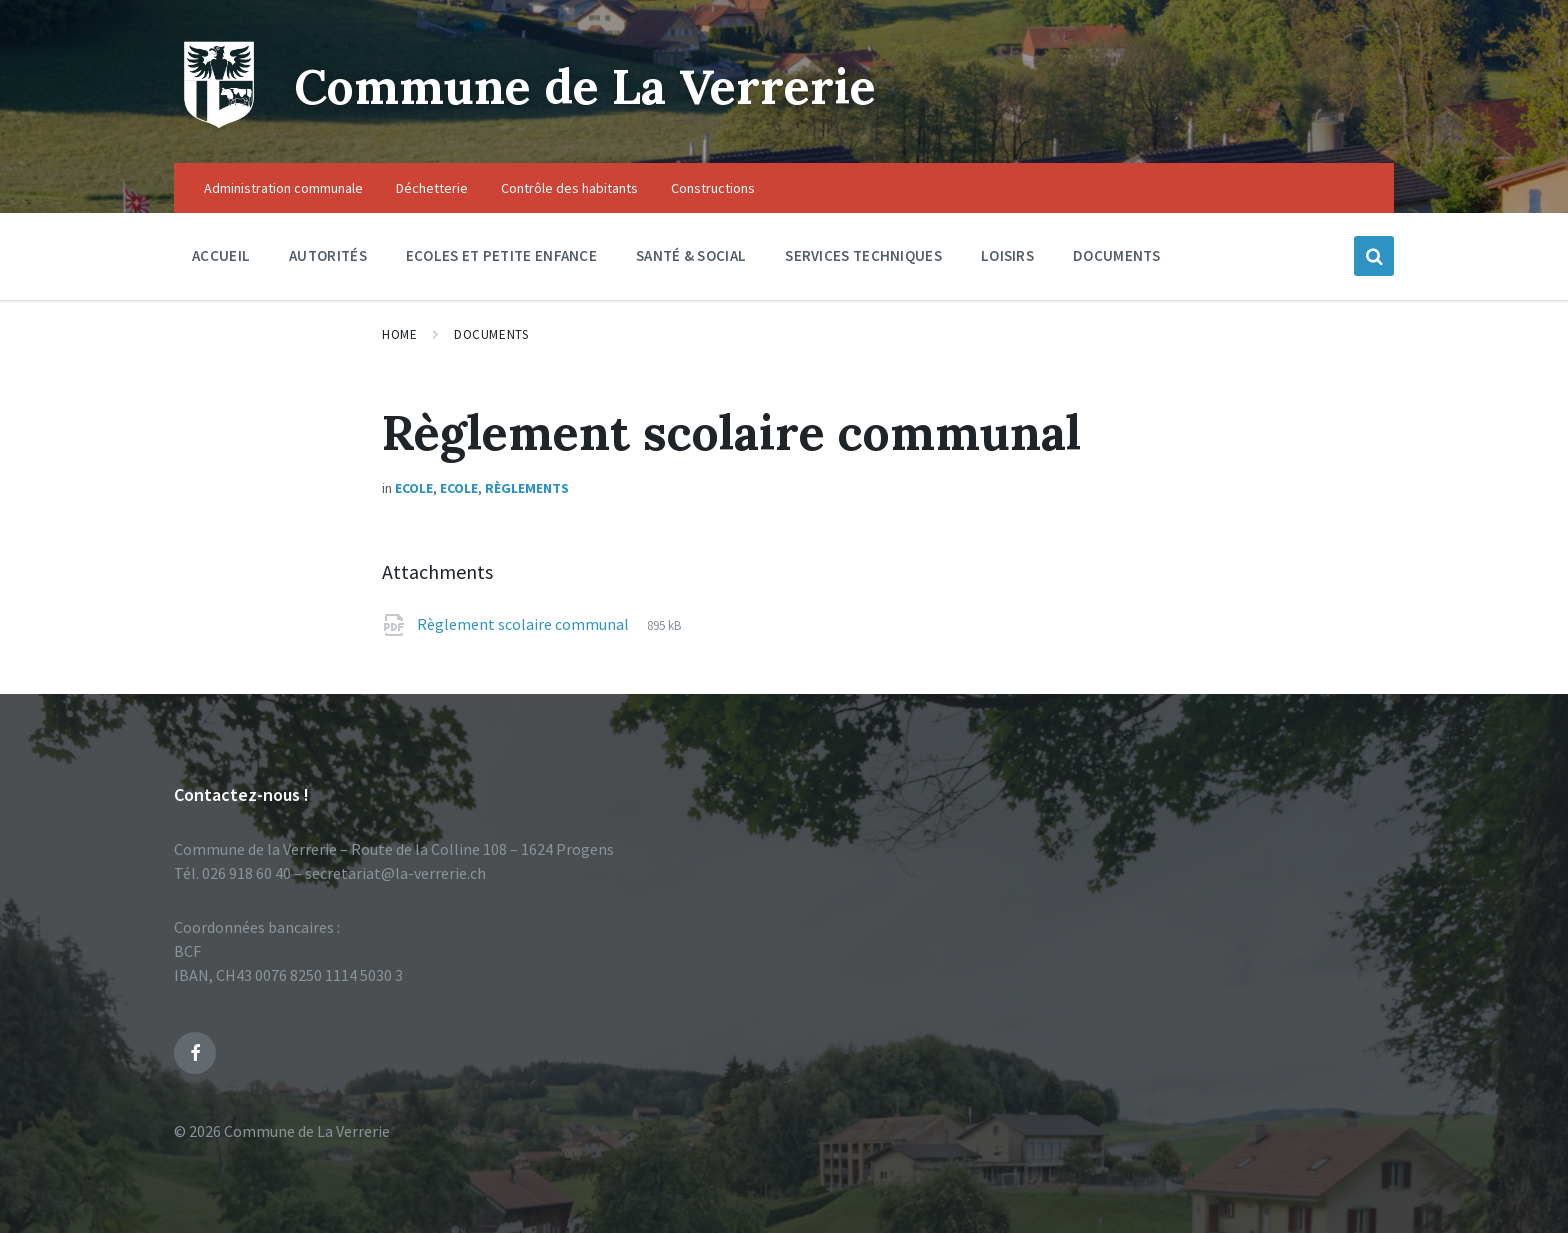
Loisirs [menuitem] (1007, 255)
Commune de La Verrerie (585, 86)
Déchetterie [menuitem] (432, 188)
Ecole (414, 488)
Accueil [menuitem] (221, 255)
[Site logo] (219, 124)
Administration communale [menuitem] (283, 188)
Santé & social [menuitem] (691, 255)
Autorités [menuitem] (328, 255)
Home (399, 334)
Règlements (527, 488)
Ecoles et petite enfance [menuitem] (501, 255)
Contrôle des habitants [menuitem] (569, 188)
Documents (491, 334)
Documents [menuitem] (1117, 255)
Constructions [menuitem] (713, 188)
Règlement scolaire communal (524, 624)
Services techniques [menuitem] (863, 255)
